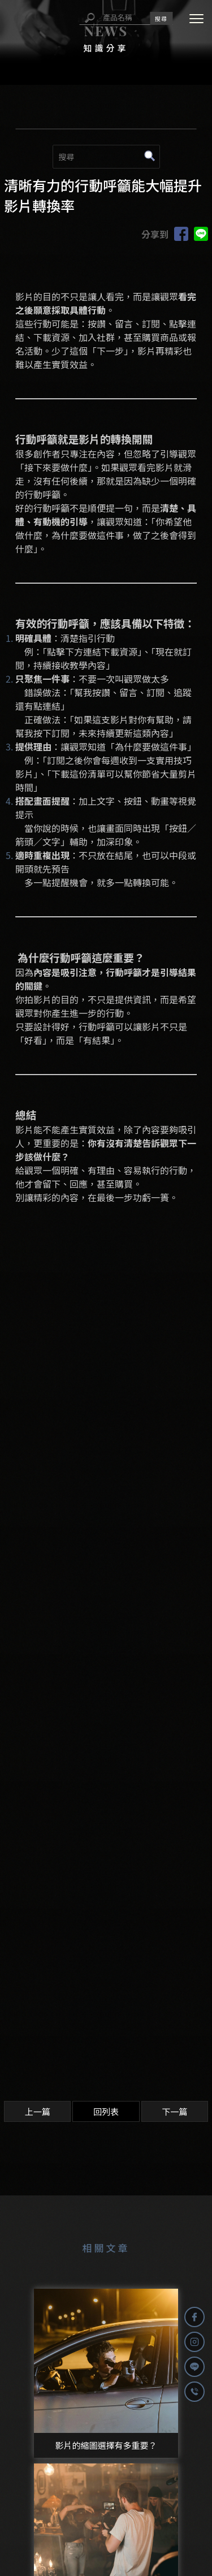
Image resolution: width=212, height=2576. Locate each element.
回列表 (106, 2111)
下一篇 (174, 2111)
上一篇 (37, 2111)
